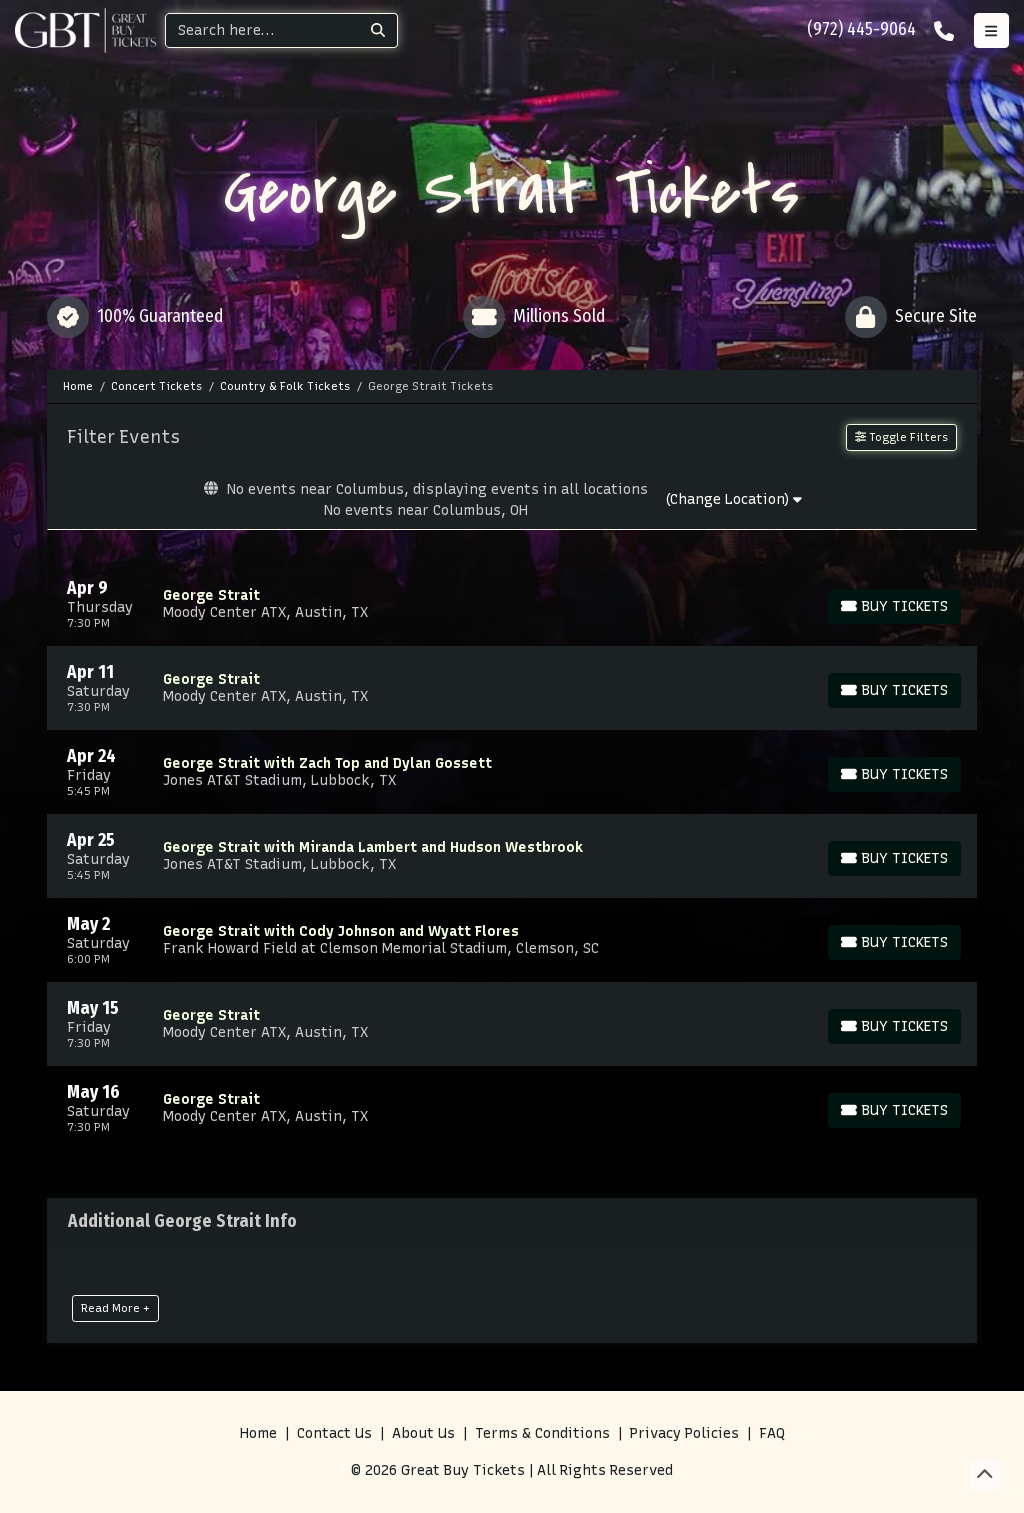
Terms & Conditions (542, 1433)
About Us (423, 1433)
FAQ (772, 1433)
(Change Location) (733, 499)
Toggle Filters (901, 437)
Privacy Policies (684, 1433)
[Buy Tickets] (894, 606)
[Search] (262, 30)
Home (258, 1433)
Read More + (115, 1308)
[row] (512, 604)
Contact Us (334, 1433)
